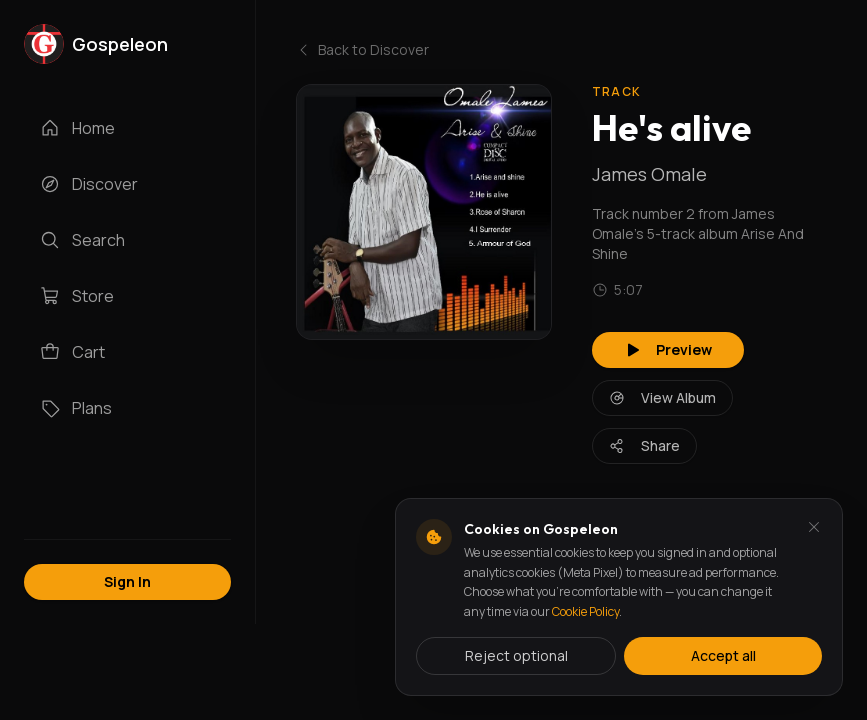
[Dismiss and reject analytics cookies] (814, 527)
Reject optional (516, 655)
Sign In (127, 581)
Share (644, 445)
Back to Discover (362, 49)
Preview (668, 349)
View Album (662, 397)
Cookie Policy (585, 611)
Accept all (723, 655)
